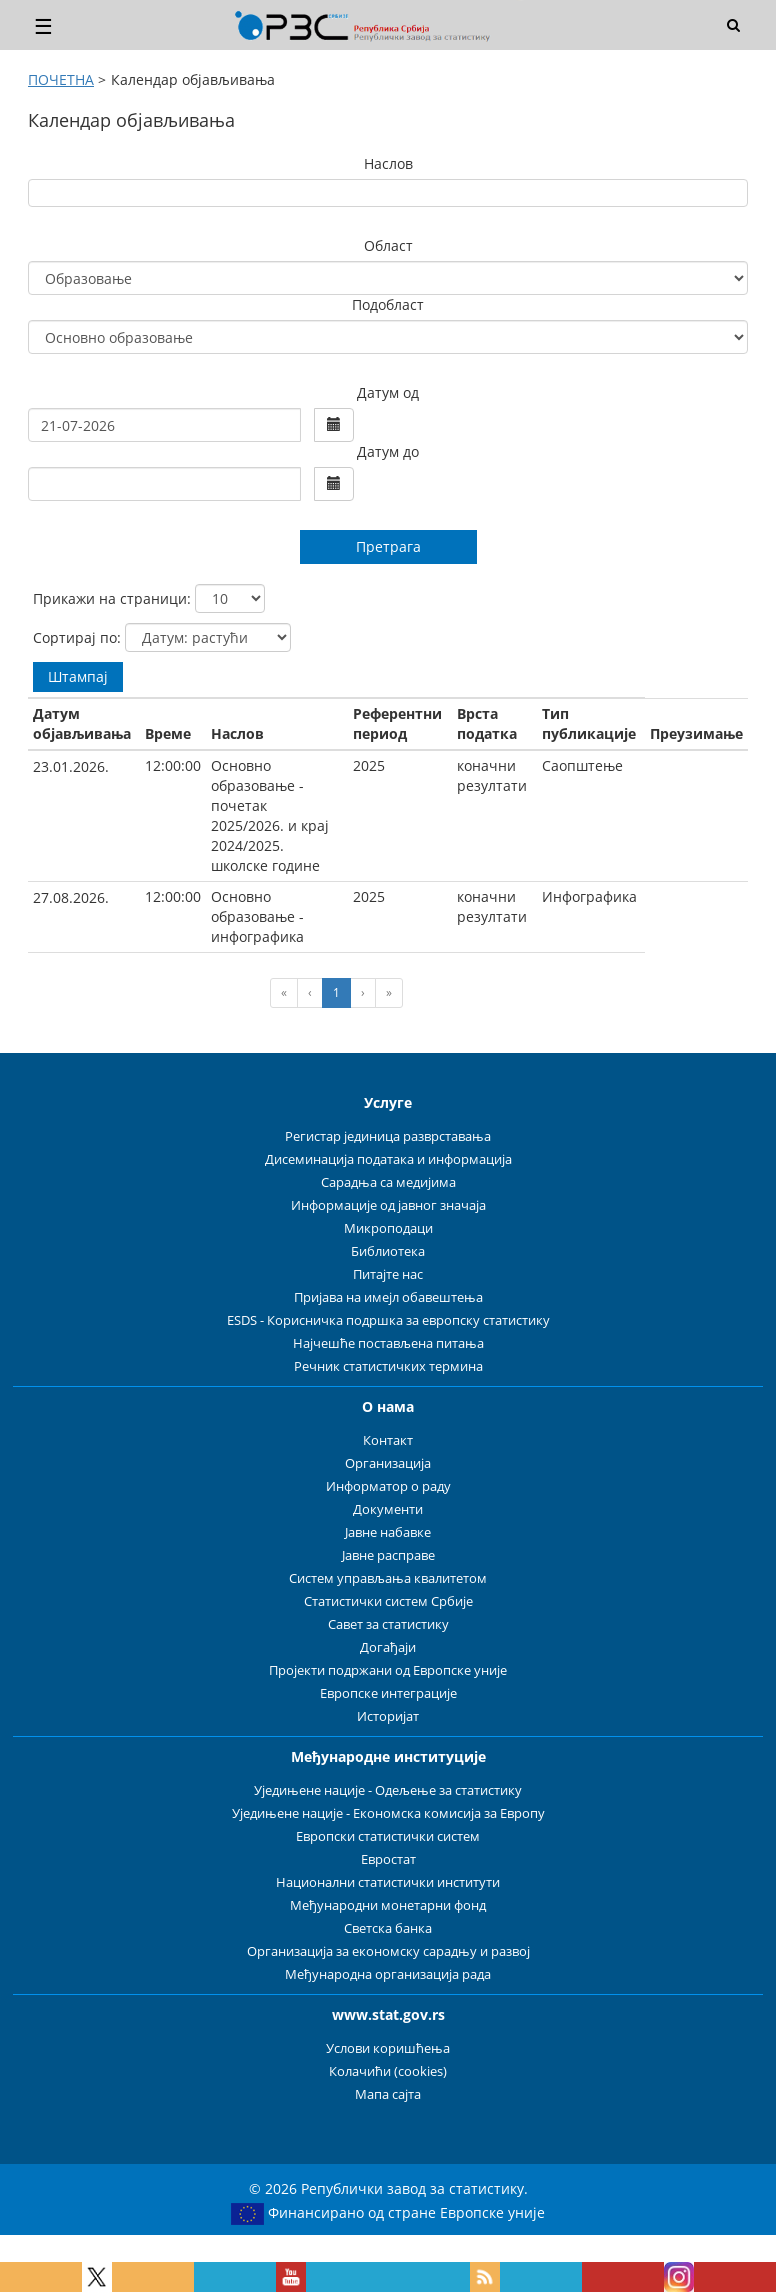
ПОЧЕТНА (61, 79)
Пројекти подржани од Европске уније (388, 1670)
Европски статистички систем (388, 1836)
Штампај (78, 676)
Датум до (388, 451)
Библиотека (388, 1251)
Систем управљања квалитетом (388, 1578)
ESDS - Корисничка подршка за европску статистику (388, 1320)
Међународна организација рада (388, 1974)
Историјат (388, 1716)
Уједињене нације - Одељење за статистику (388, 1790)
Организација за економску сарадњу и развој (388, 1951)
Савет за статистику (388, 1624)
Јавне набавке (388, 1532)
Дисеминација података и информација (388, 1159)
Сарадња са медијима (388, 1182)
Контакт (388, 1440)
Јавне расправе (388, 1555)
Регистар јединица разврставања (388, 1136)
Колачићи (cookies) (388, 2071)
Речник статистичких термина (388, 1366)
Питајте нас (388, 1274)
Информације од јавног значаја (388, 1205)
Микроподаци (388, 1228)
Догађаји (388, 1647)
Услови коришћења (388, 2048)
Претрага (388, 546)
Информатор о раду (388, 1486)
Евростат (388, 1859)
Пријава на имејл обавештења (388, 1297)
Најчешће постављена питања (388, 1343)
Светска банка (388, 1928)
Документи (388, 1509)
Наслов (388, 163)
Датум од (388, 392)
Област (388, 245)
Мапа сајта (388, 2094)
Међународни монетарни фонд (388, 1905)
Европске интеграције (388, 1693)
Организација (388, 1463)
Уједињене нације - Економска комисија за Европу (388, 1813)
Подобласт (388, 304)
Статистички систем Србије (388, 1601)
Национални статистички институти (388, 1882)
